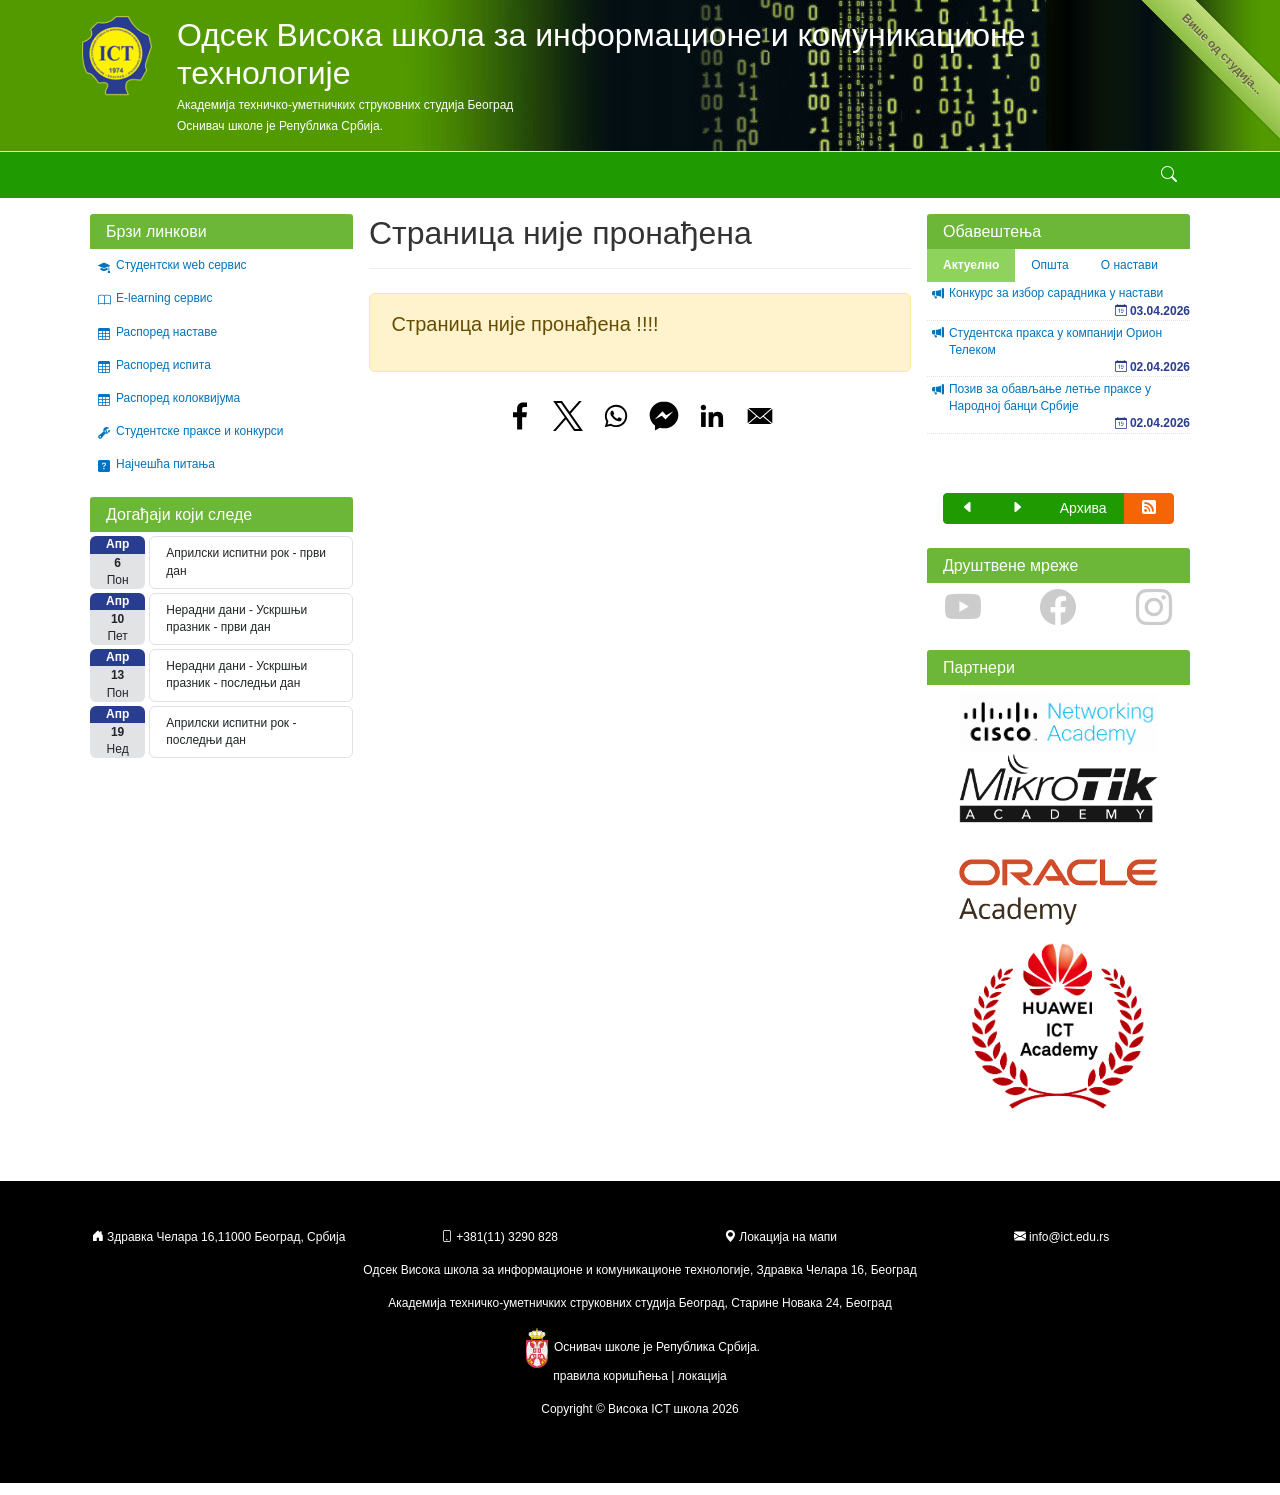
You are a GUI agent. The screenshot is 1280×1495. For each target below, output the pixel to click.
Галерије (763, 180)
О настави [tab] (1129, 277)
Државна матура (952, 180)
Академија (119, 180)
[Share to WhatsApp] (616, 428)
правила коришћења (610, 1388)
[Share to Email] (760, 428)
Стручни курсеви (660, 180)
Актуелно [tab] (971, 277)
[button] (968, 520)
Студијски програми (288, 180)
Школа (182, 180)
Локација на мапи (780, 1249)
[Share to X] (568, 428)
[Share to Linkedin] (712, 428)
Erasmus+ (847, 180)
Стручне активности (526, 180)
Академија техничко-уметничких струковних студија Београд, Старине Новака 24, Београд (639, 1315)
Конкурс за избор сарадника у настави (1056, 305)
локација (702, 1388)
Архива (1083, 520)
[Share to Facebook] (520, 428)
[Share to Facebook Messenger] (664, 428)
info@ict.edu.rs (1069, 1249)
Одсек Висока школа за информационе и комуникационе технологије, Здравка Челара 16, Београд (639, 1282)
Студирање (406, 180)
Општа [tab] (1050, 277)
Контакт (1035, 180)
